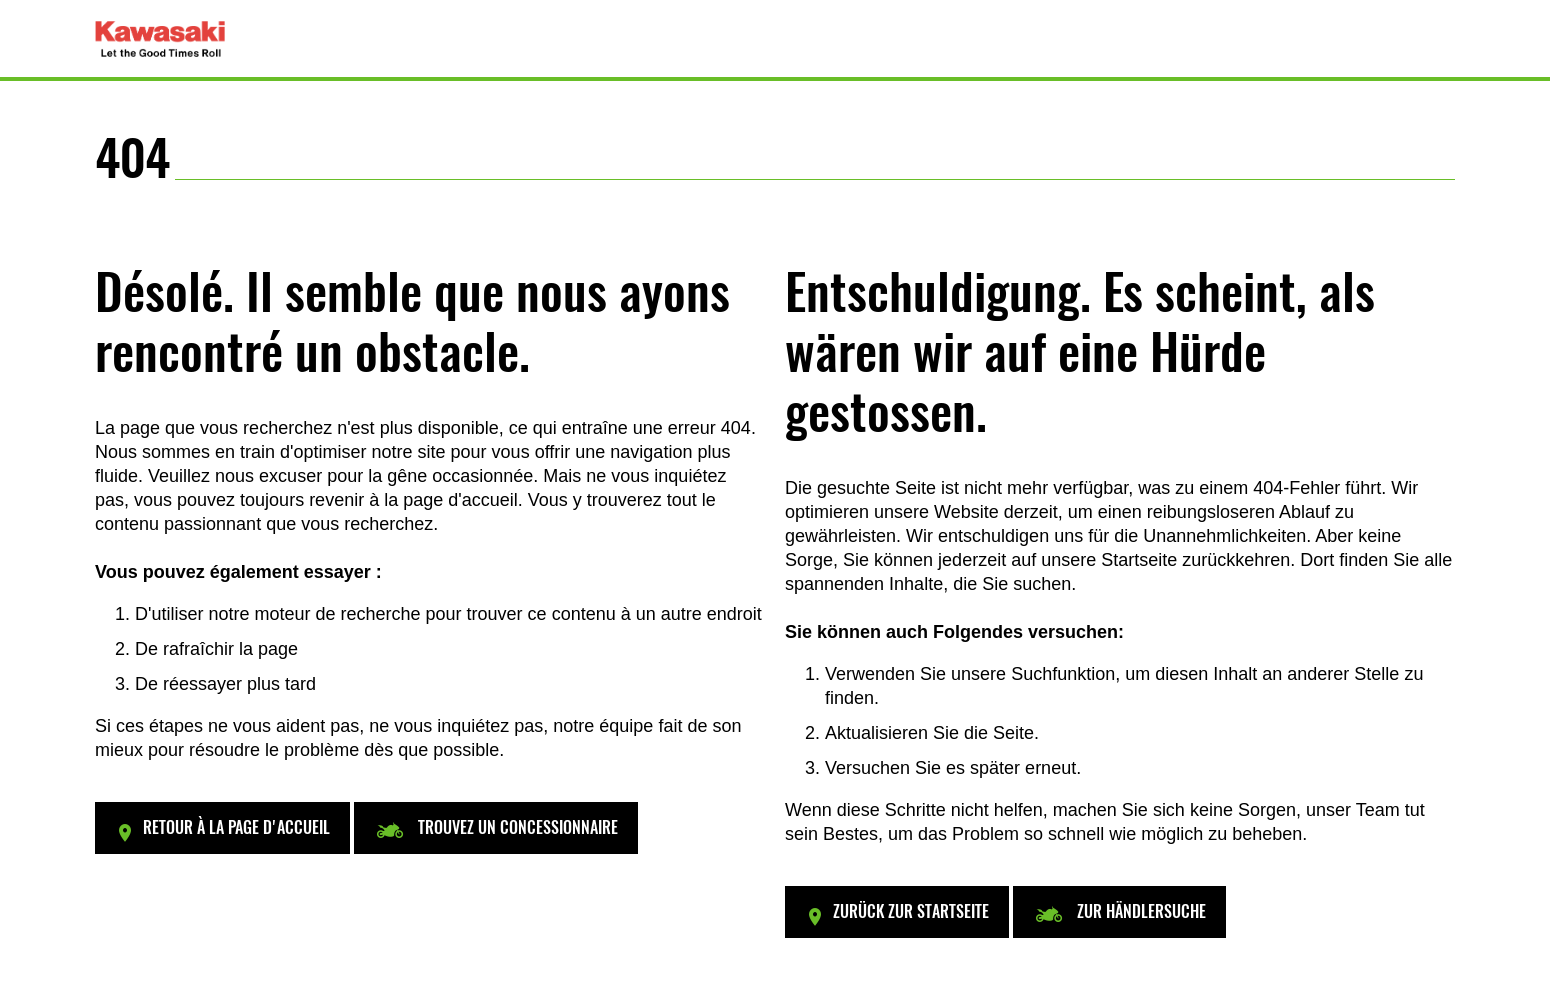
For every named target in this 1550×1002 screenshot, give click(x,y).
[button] (222, 828)
